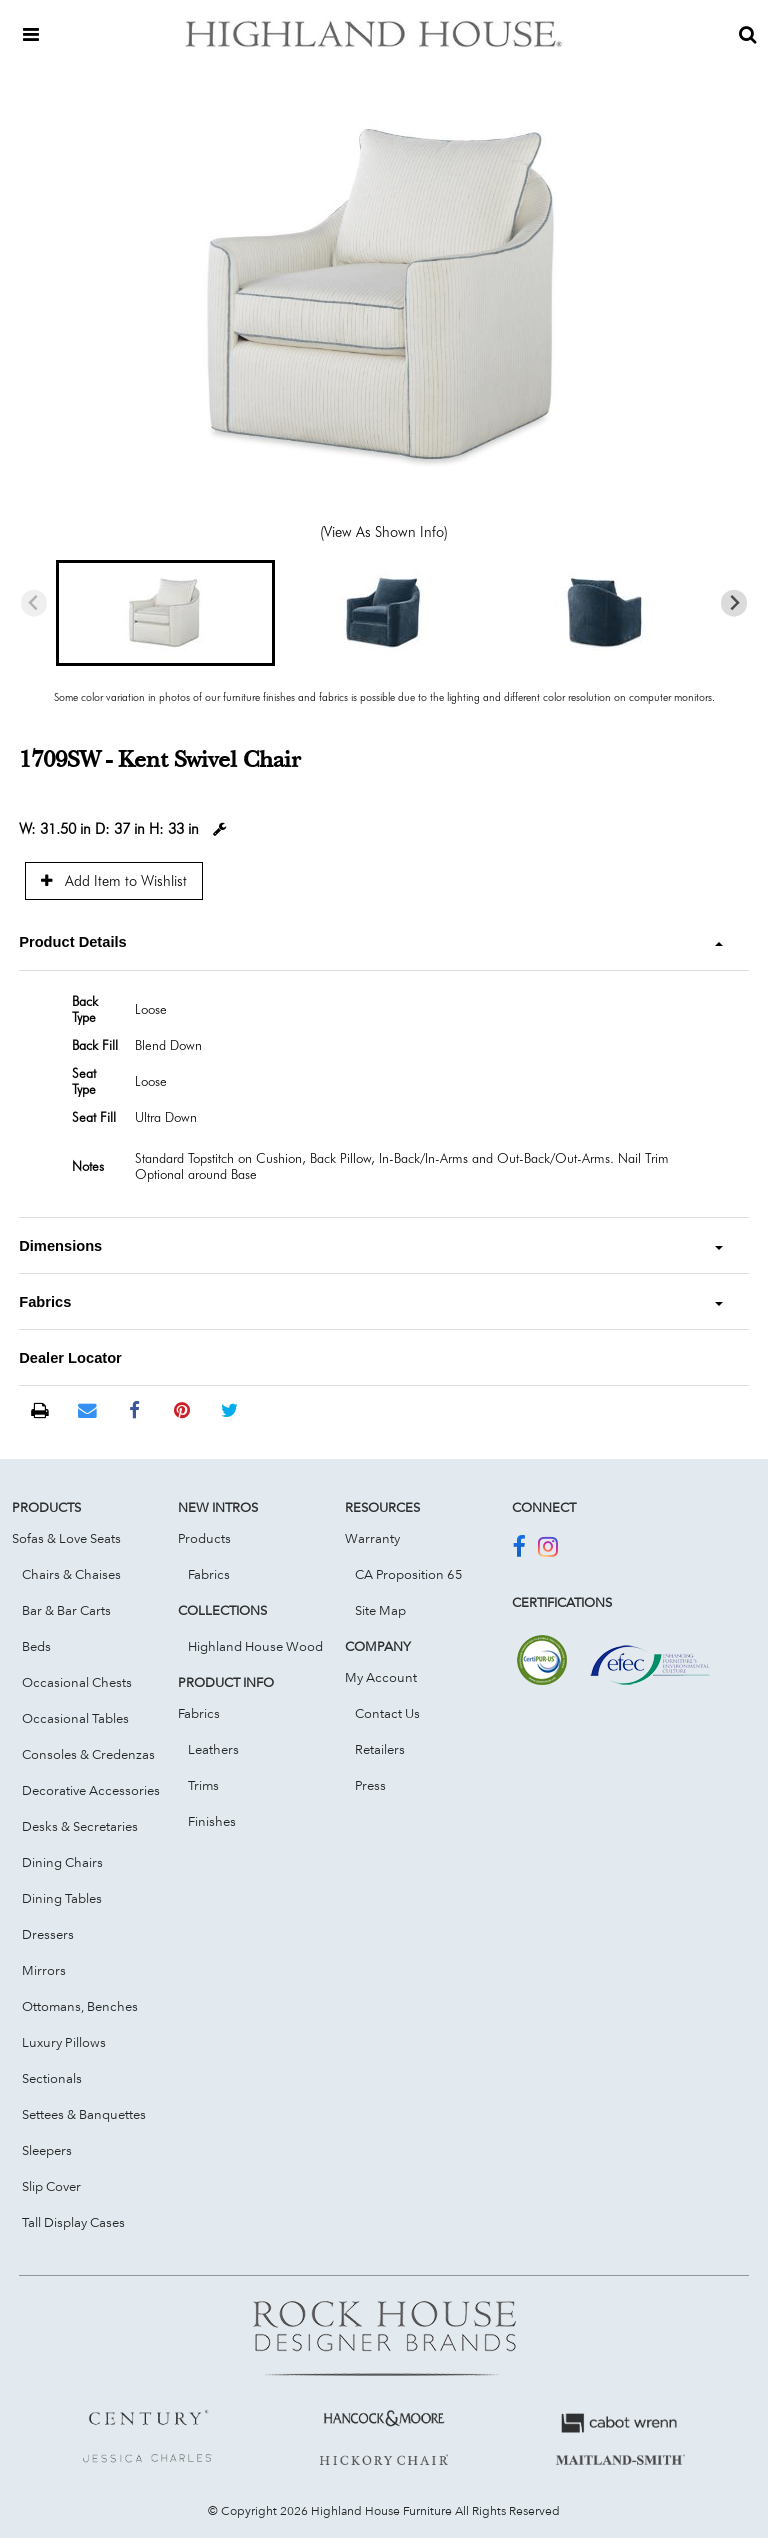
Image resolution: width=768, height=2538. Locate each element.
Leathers (213, 1749)
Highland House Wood (255, 1646)
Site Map (380, 1610)
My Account (381, 1677)
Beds (36, 1646)
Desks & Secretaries (80, 1826)
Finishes (212, 1821)
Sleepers (47, 2150)
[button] (165, 613)
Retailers (380, 1749)
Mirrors (44, 1970)
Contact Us (387, 1713)
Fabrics (209, 1574)
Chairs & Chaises (71, 1574)
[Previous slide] (34, 603)
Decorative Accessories (91, 1790)
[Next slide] (734, 603)
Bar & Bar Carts (66, 1610)
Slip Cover (51, 2186)
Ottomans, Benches (80, 2006)
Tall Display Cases (73, 2222)
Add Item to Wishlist (114, 880)
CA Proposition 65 (409, 1574)
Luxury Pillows (64, 2042)
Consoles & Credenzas (88, 1754)
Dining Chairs (62, 1862)
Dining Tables (62, 1898)
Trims (203, 1785)
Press (370, 1785)
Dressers (48, 1934)
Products (204, 1538)
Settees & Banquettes (84, 2114)
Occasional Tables (75, 1718)
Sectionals (52, 2078)
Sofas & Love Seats (66, 1538)
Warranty (372, 1538)
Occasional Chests (77, 1682)
